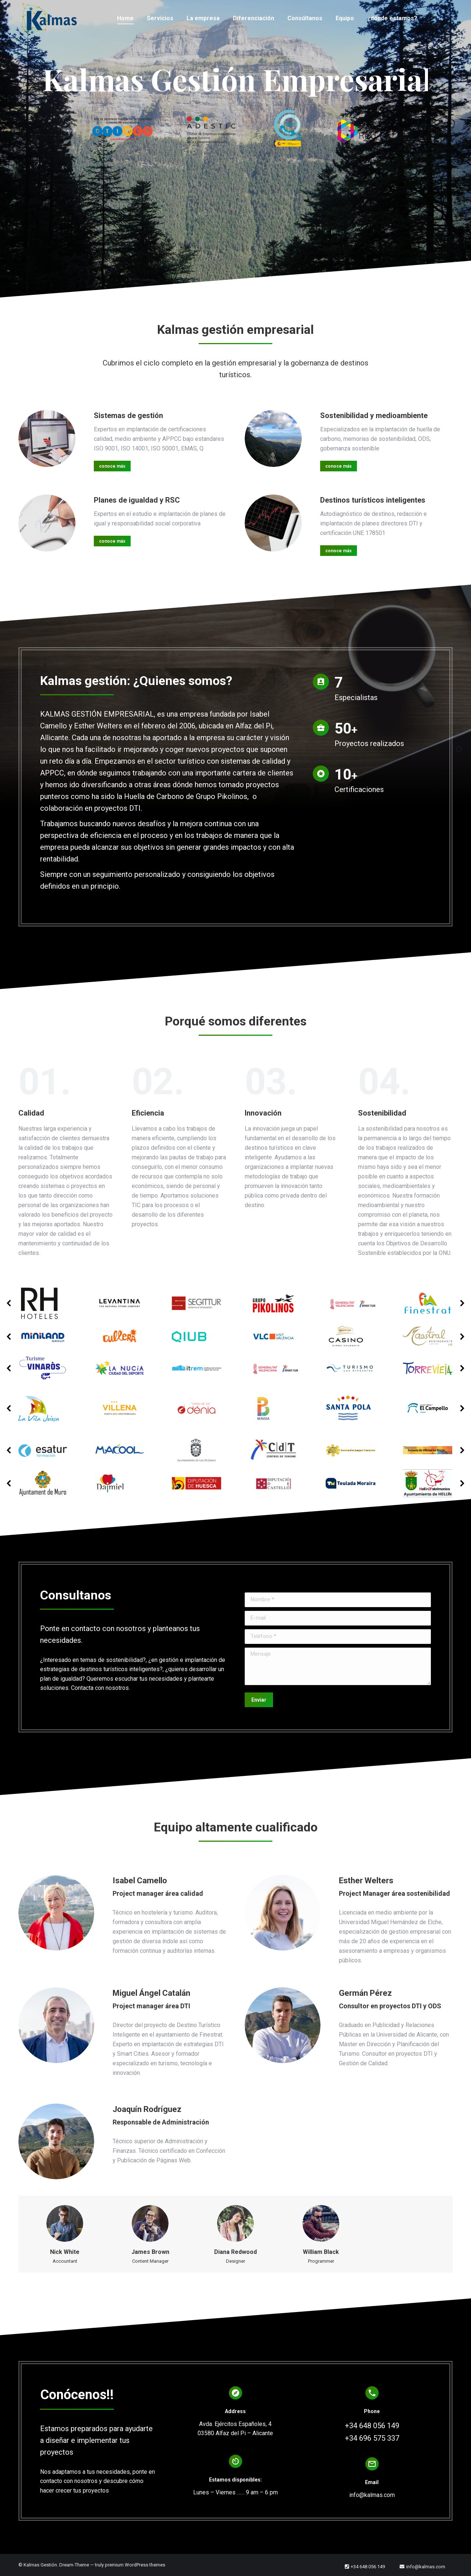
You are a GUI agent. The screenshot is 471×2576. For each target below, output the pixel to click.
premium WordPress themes (135, 2565)
